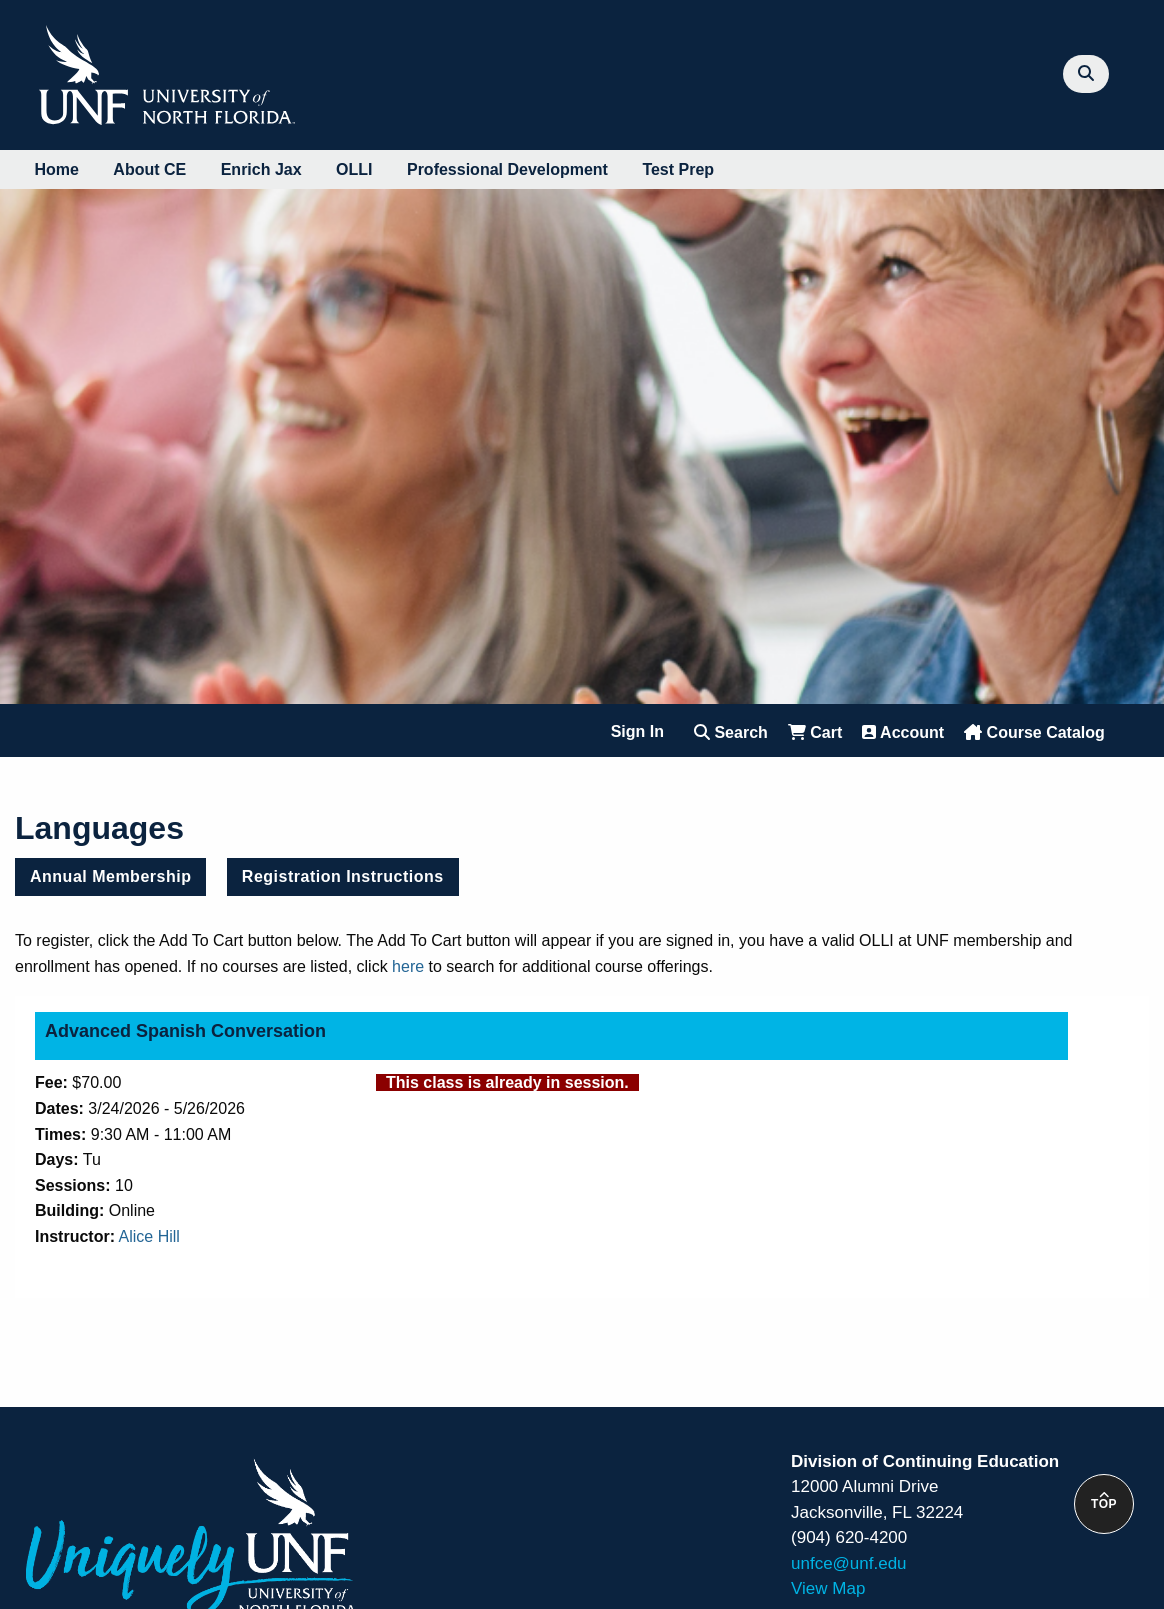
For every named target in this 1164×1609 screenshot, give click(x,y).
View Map (828, 1588)
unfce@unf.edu (849, 1563)
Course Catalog (1034, 732)
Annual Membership (110, 876)
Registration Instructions (343, 876)
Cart (815, 732)
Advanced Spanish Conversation (185, 1031)
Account (903, 732)
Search (731, 732)
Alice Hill (149, 1236)
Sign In (637, 731)
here (408, 966)
